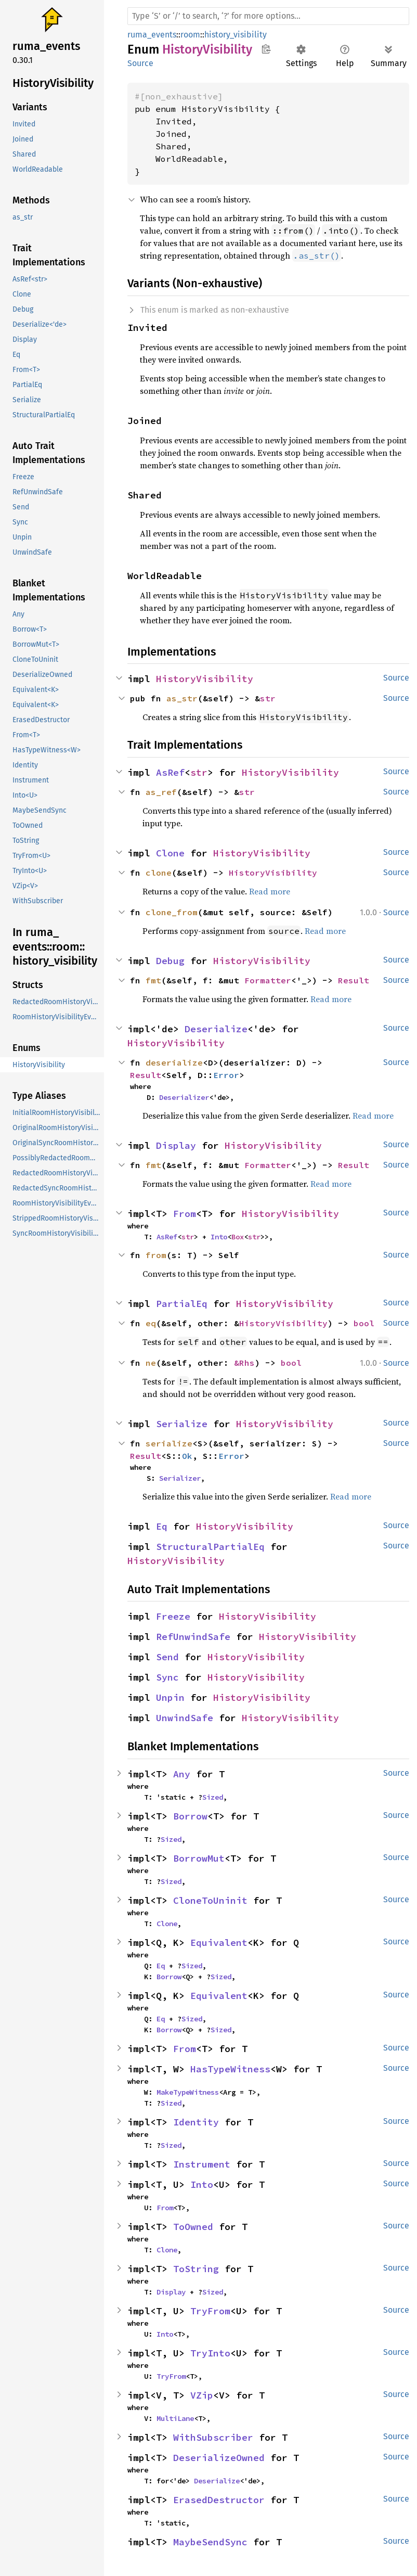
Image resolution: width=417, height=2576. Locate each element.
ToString (196, 2269)
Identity (196, 2122)
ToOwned (193, 2227)
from (156, 1255)
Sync (167, 1677)
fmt (153, 980)
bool (364, 1323)
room (190, 35)
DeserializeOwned (219, 2458)
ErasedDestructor (219, 2500)
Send (167, 1657)
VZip (201, 2395)
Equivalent (218, 1943)
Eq (161, 1526)
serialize (169, 1443)
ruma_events (151, 35)
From (184, 1214)
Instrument (201, 2164)
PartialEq (181, 1304)
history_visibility (235, 35)
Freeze (173, 1616)
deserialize (174, 1062)
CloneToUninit (210, 1900)
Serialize (181, 1424)
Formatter (267, 980)
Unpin (170, 1697)
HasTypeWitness (230, 2069)
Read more (269, 891)
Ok (187, 1456)
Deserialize (216, 1029)
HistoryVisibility (204, 679)
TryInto (210, 2353)
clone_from (172, 912)
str (268, 698)
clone (159, 872)
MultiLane (175, 2418)
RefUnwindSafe (193, 1637)
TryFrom (210, 2311)
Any (181, 1774)
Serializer (180, 1478)
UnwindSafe (184, 1718)
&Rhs (244, 1362)
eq (151, 1323)
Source (140, 63)
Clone (170, 853)
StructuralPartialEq (210, 1547)
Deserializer (184, 1097)
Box (237, 1236)
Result (353, 980)
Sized (212, 1797)
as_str (182, 698)
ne (151, 1362)
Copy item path (266, 49)
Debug (170, 961)
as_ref (161, 792)
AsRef (170, 772)
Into (219, 1236)
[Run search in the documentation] (268, 16)
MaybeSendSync (210, 2542)
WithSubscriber (213, 2437)
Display (176, 1145)
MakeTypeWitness (188, 2092)
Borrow (190, 1816)
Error (226, 1075)
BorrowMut (199, 1858)
